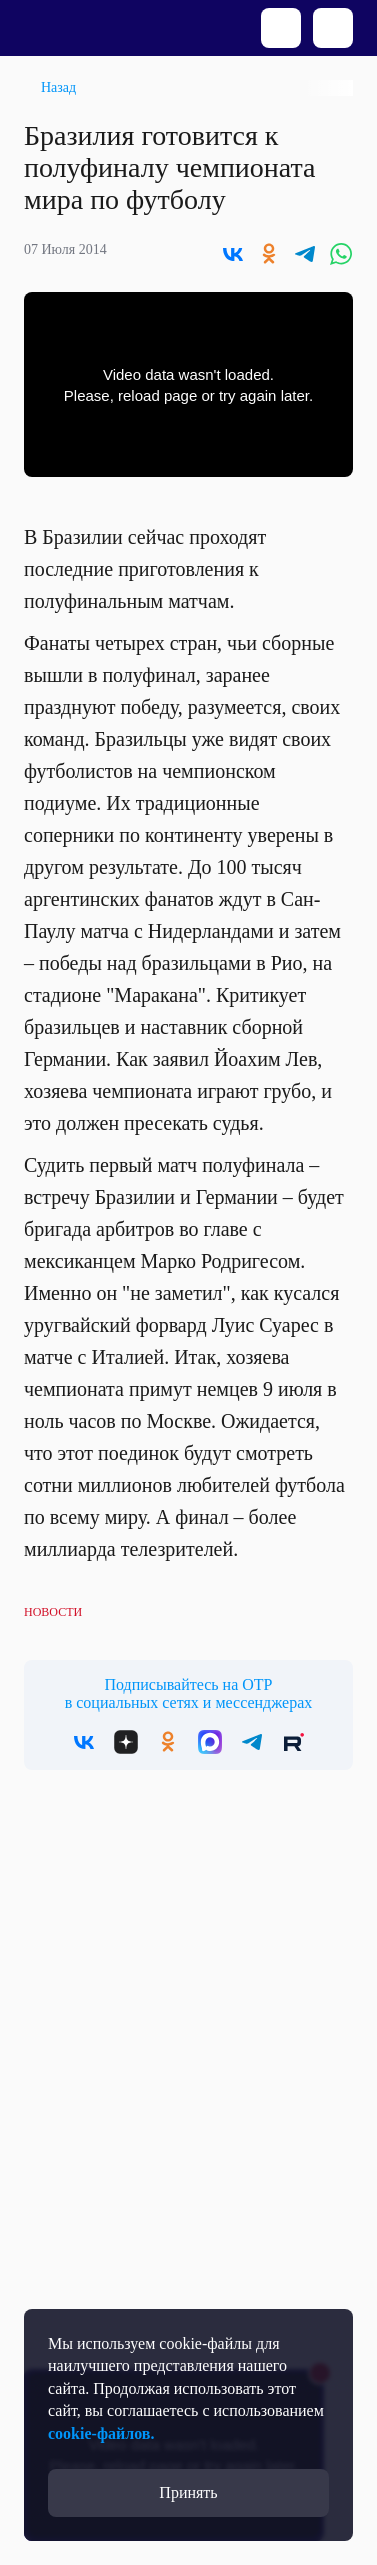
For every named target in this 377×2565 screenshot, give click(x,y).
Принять (188, 2492)
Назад (58, 87)
